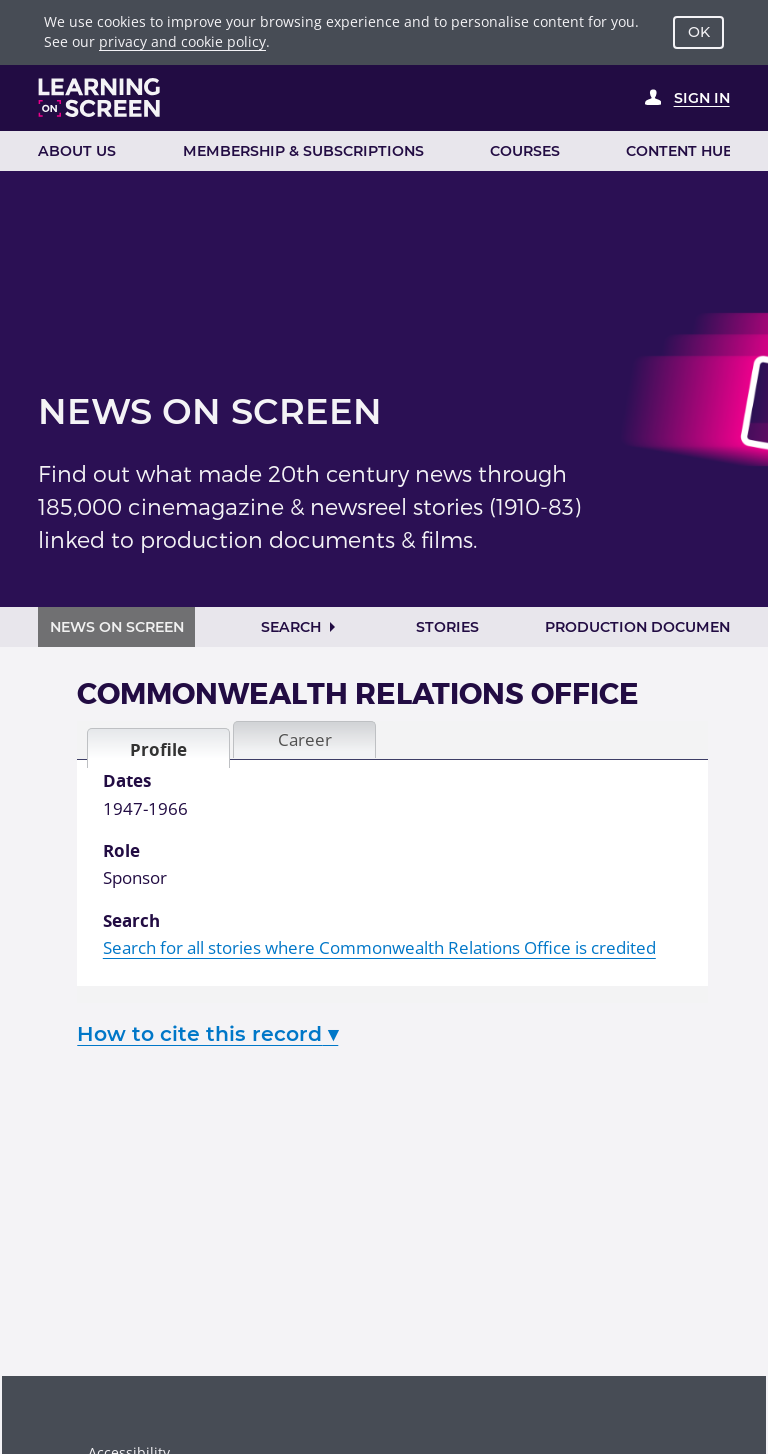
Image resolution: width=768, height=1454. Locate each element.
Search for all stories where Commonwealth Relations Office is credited (379, 947)
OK (699, 32)
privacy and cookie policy (182, 41)
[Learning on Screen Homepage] (99, 97)
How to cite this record (207, 1033)
